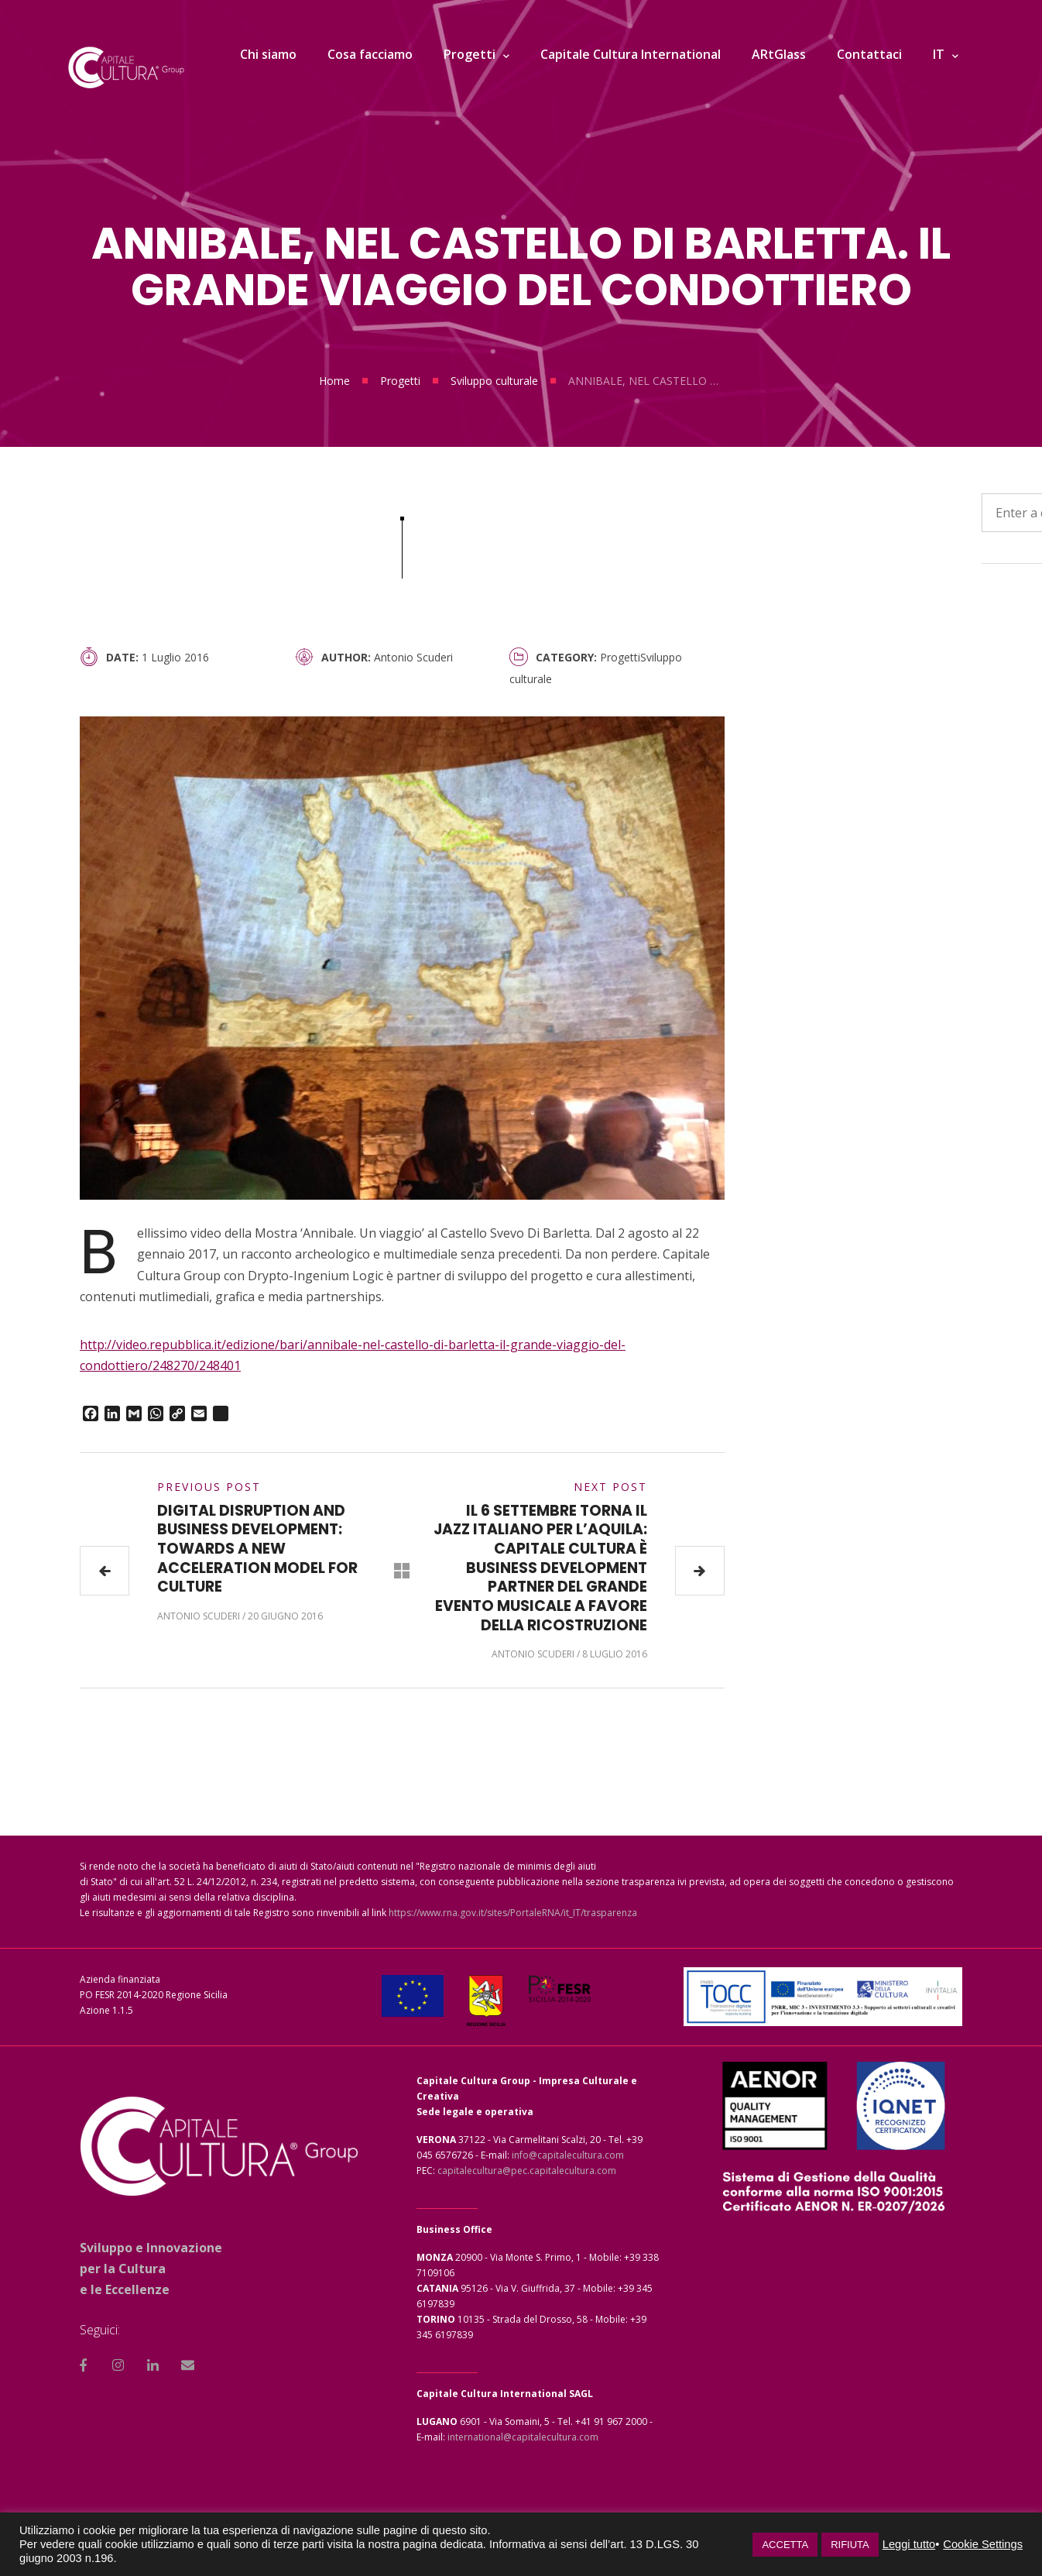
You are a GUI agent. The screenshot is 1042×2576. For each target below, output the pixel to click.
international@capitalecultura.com (522, 2437)
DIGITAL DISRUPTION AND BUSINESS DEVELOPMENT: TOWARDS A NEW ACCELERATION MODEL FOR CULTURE (257, 1549)
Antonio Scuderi (413, 657)
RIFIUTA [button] (850, 2544)
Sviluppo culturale (494, 380)
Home (334, 380)
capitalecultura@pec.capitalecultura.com (526, 2170)
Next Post (610, 1486)
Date (120, 657)
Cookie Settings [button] (983, 2544)
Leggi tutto (909, 2544)
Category (565, 657)
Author (344, 657)
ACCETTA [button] (785, 2544)
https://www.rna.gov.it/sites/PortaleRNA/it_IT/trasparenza (513, 1912)
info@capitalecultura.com (568, 2155)
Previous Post (209, 1486)
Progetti (400, 380)
